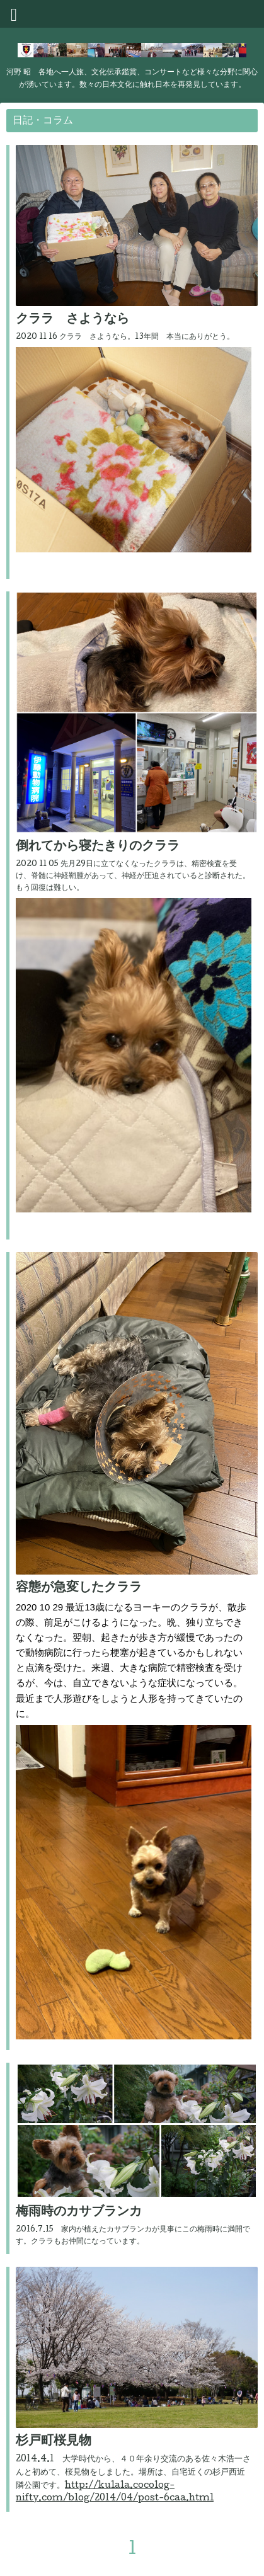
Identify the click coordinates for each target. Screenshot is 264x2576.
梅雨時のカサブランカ (79, 2213)
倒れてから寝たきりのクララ (98, 847)
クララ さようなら (72, 320)
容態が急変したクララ (79, 1588)
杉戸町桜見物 (53, 2442)
